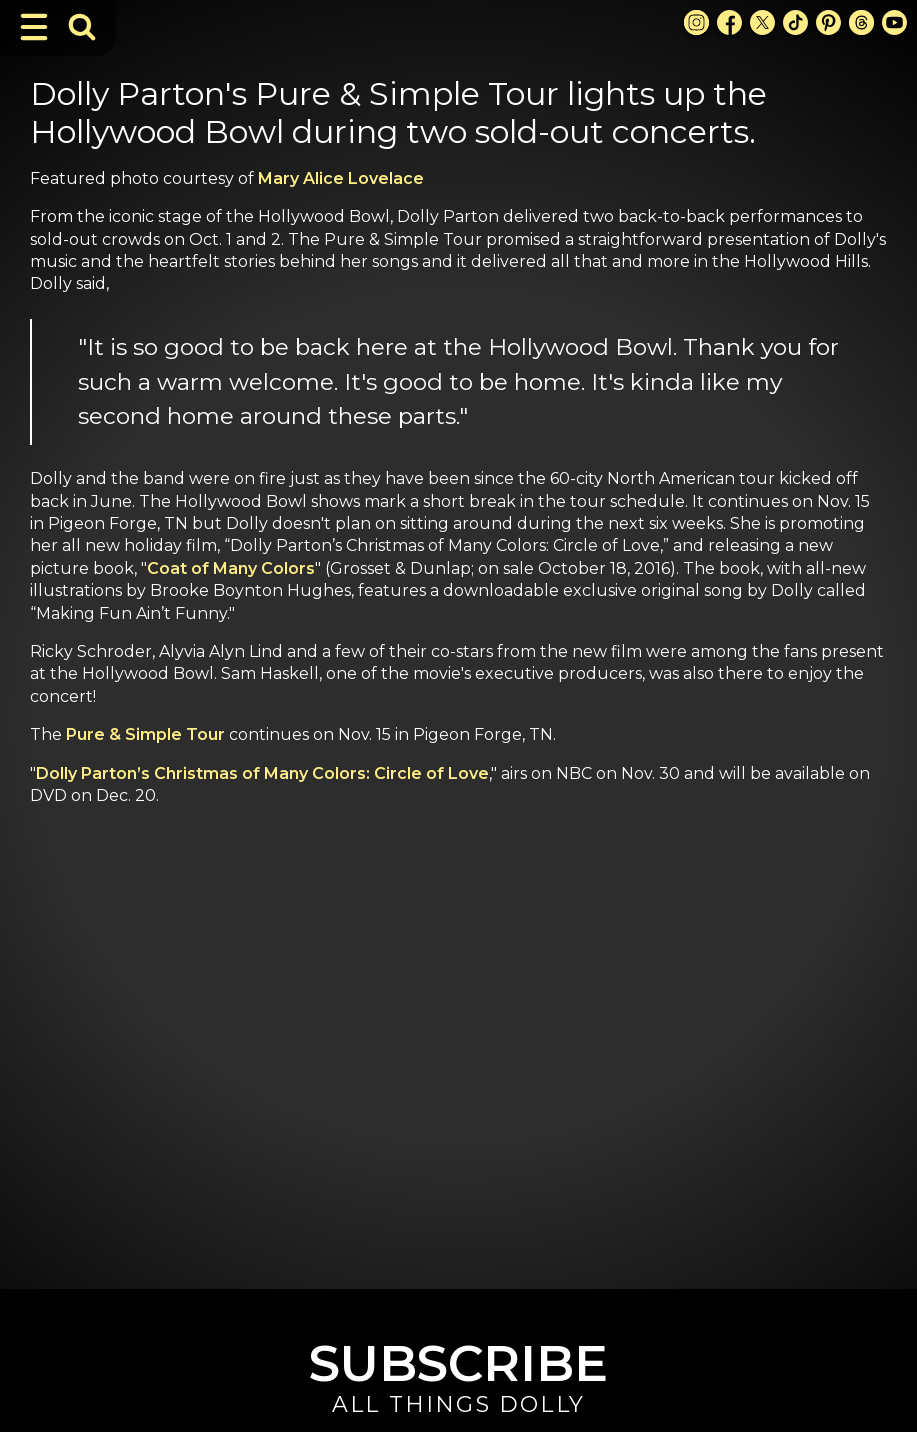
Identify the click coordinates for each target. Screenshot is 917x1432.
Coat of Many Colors (231, 568)
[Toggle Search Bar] (82, 27)
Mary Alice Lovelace (341, 178)
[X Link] (762, 22)
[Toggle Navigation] (34, 27)
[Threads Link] (861, 22)
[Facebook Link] (729, 22)
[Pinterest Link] (828, 22)
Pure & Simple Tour (145, 734)
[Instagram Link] (696, 22)
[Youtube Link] (894, 22)
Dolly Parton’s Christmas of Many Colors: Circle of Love (262, 773)
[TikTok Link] (795, 22)
